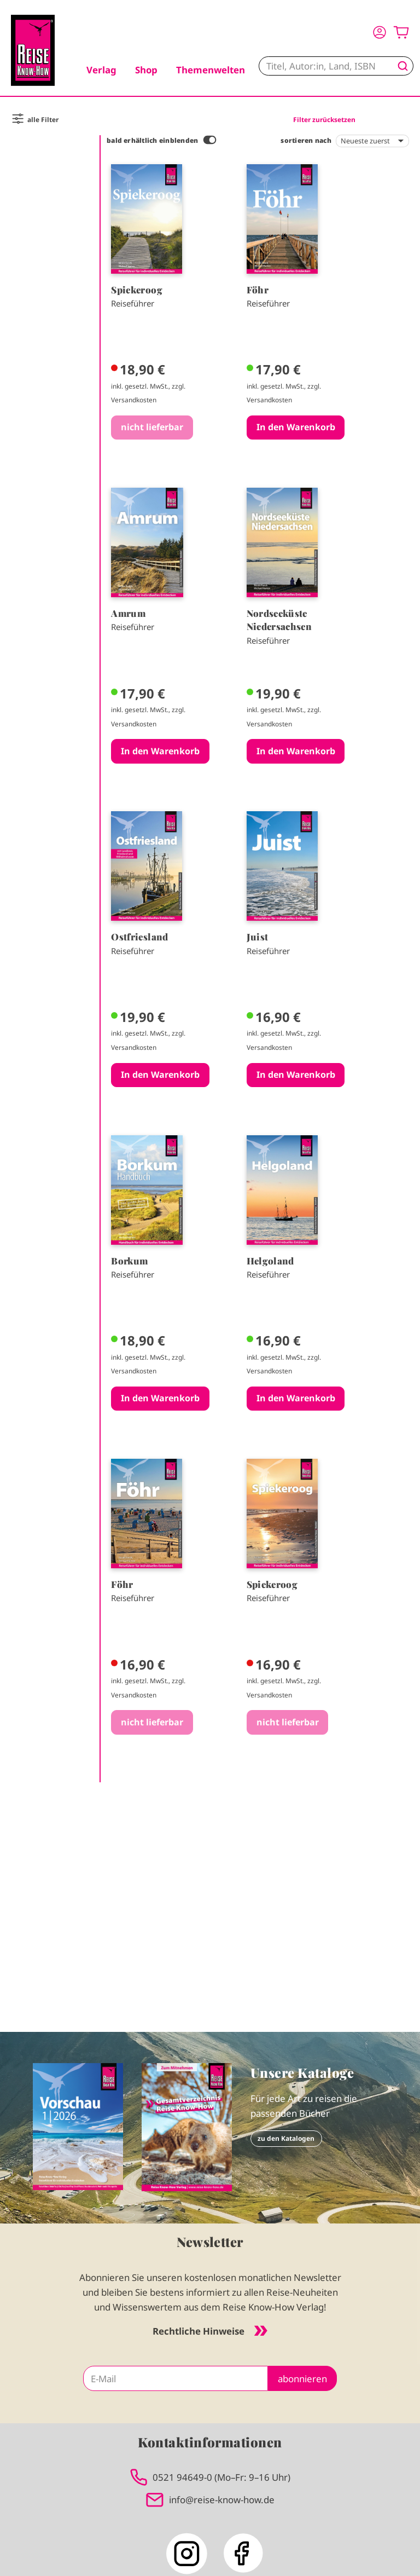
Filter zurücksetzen (324, 119)
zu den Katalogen (286, 2138)
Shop (146, 69)
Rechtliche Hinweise (210, 2331)
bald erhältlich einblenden (152, 140)
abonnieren (302, 2378)
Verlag (101, 69)
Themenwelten (210, 69)
